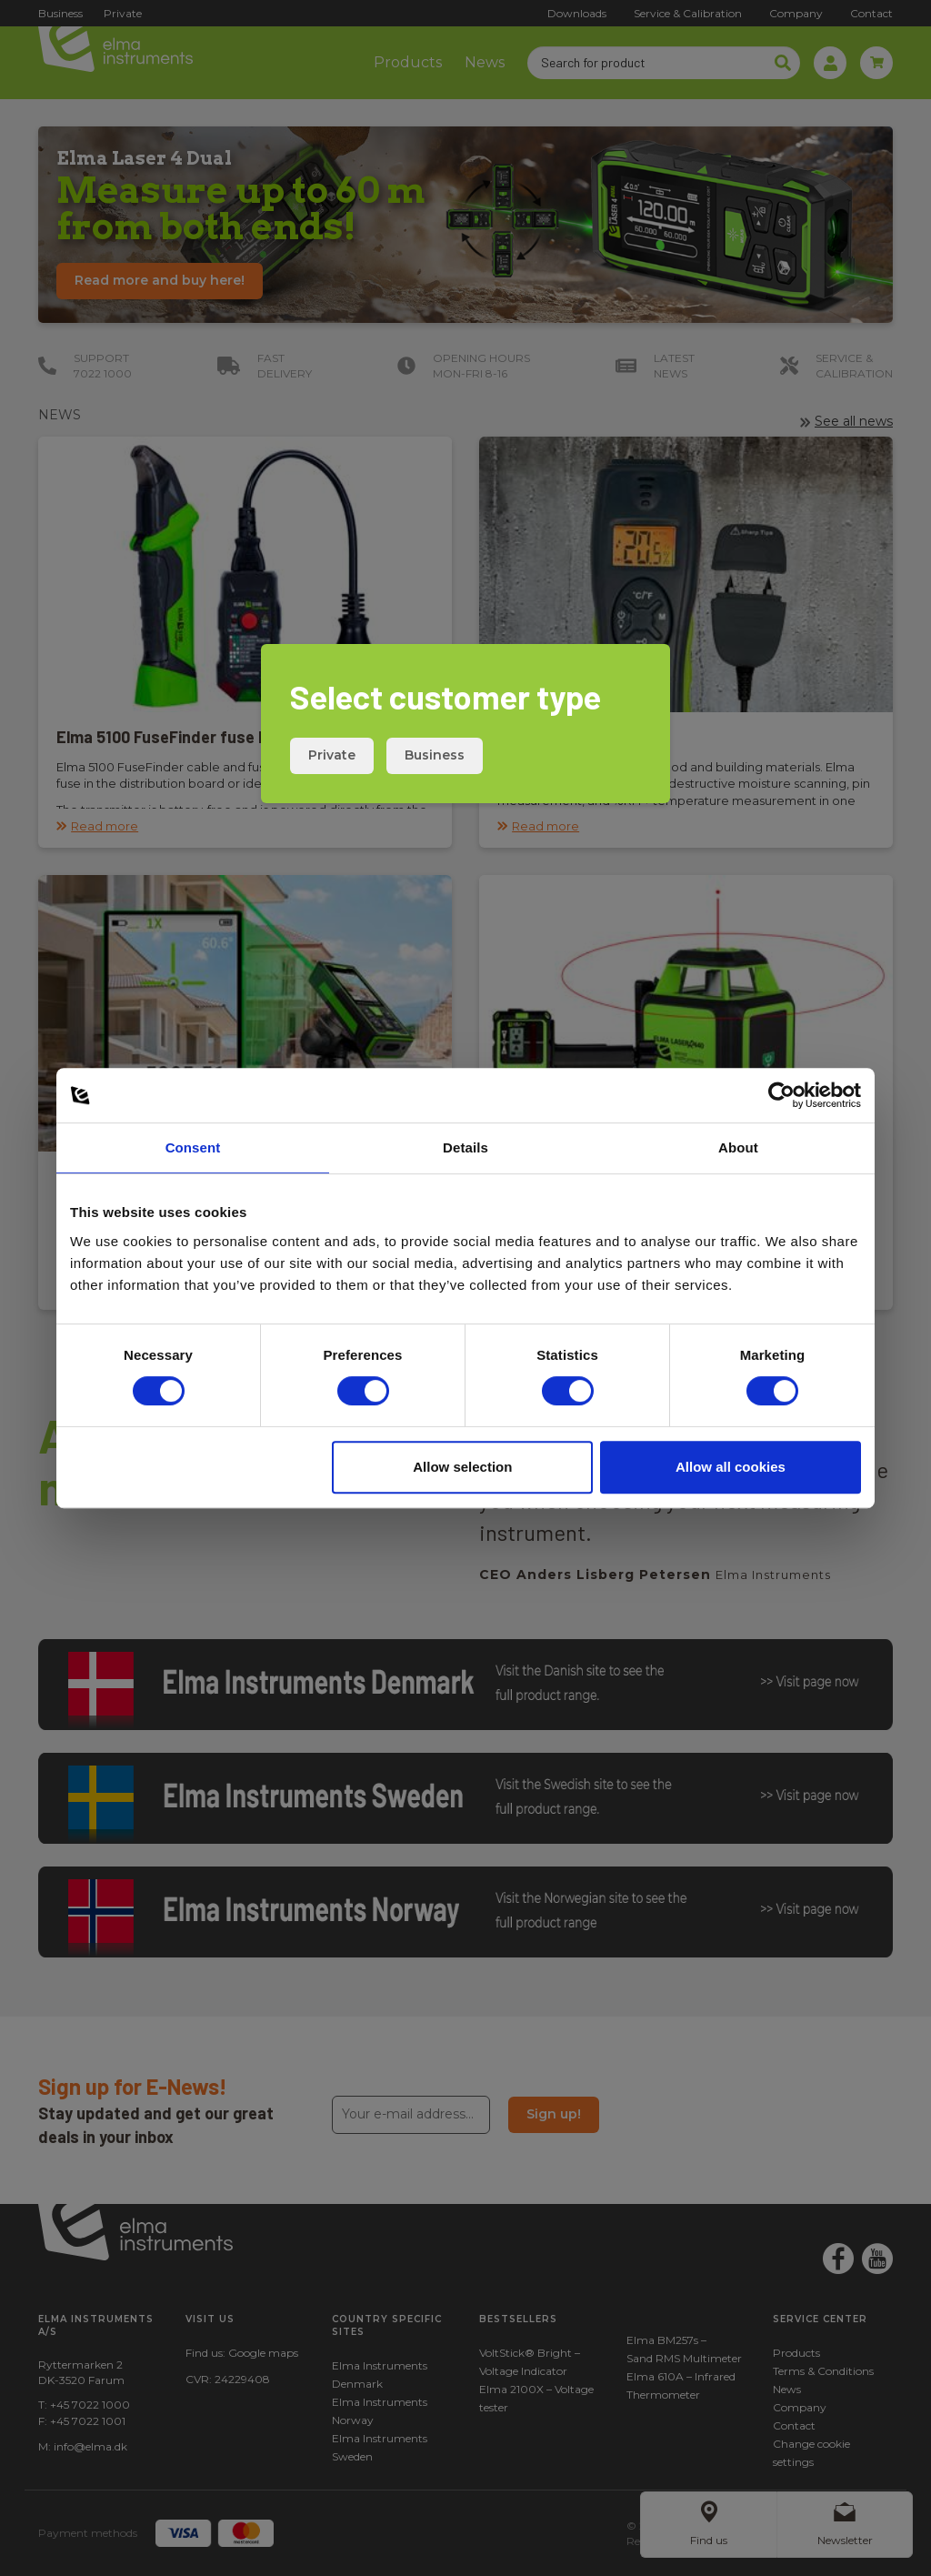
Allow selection (462, 1466)
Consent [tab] (193, 1147)
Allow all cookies (731, 1466)
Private (331, 755)
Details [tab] (465, 1147)
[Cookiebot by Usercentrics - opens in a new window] (781, 1095)
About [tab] (738, 1147)
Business (435, 755)
